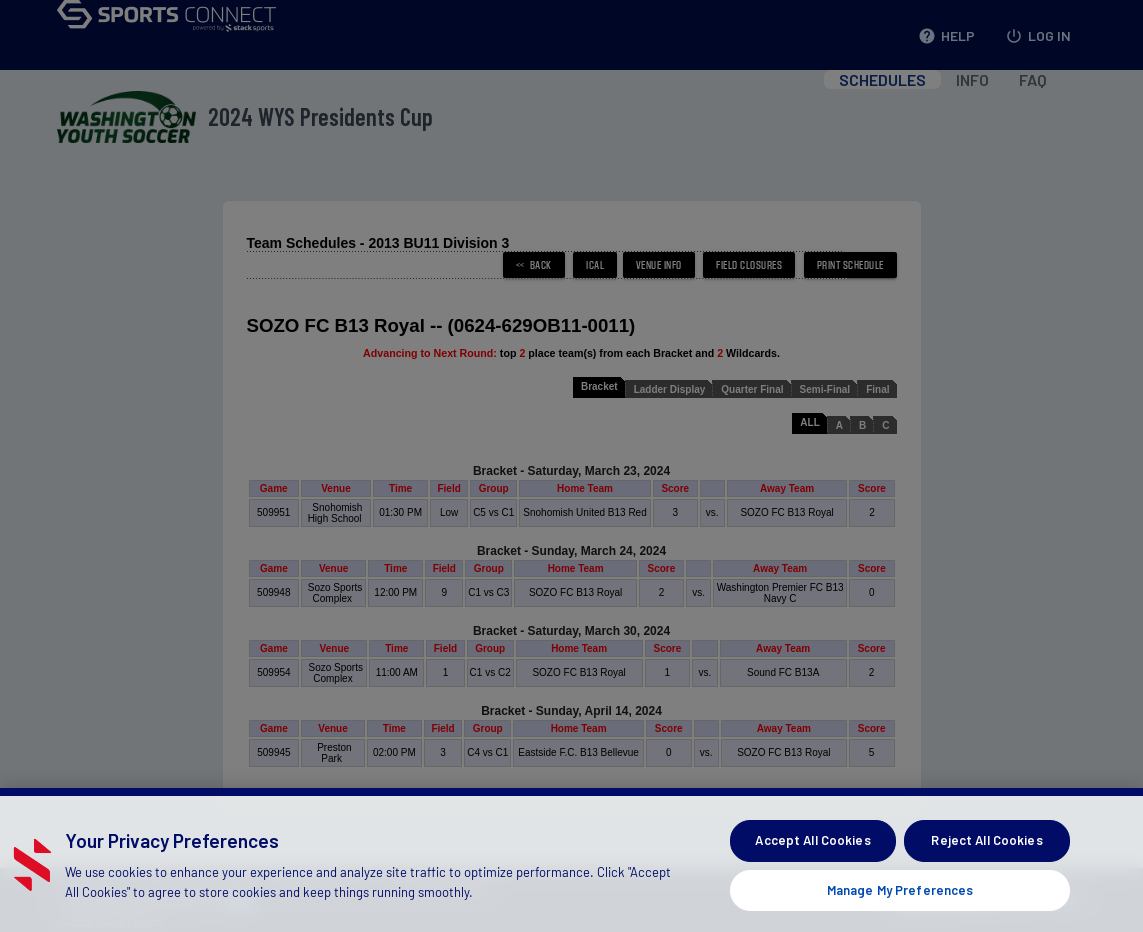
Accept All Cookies (812, 875)
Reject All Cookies (986, 875)
